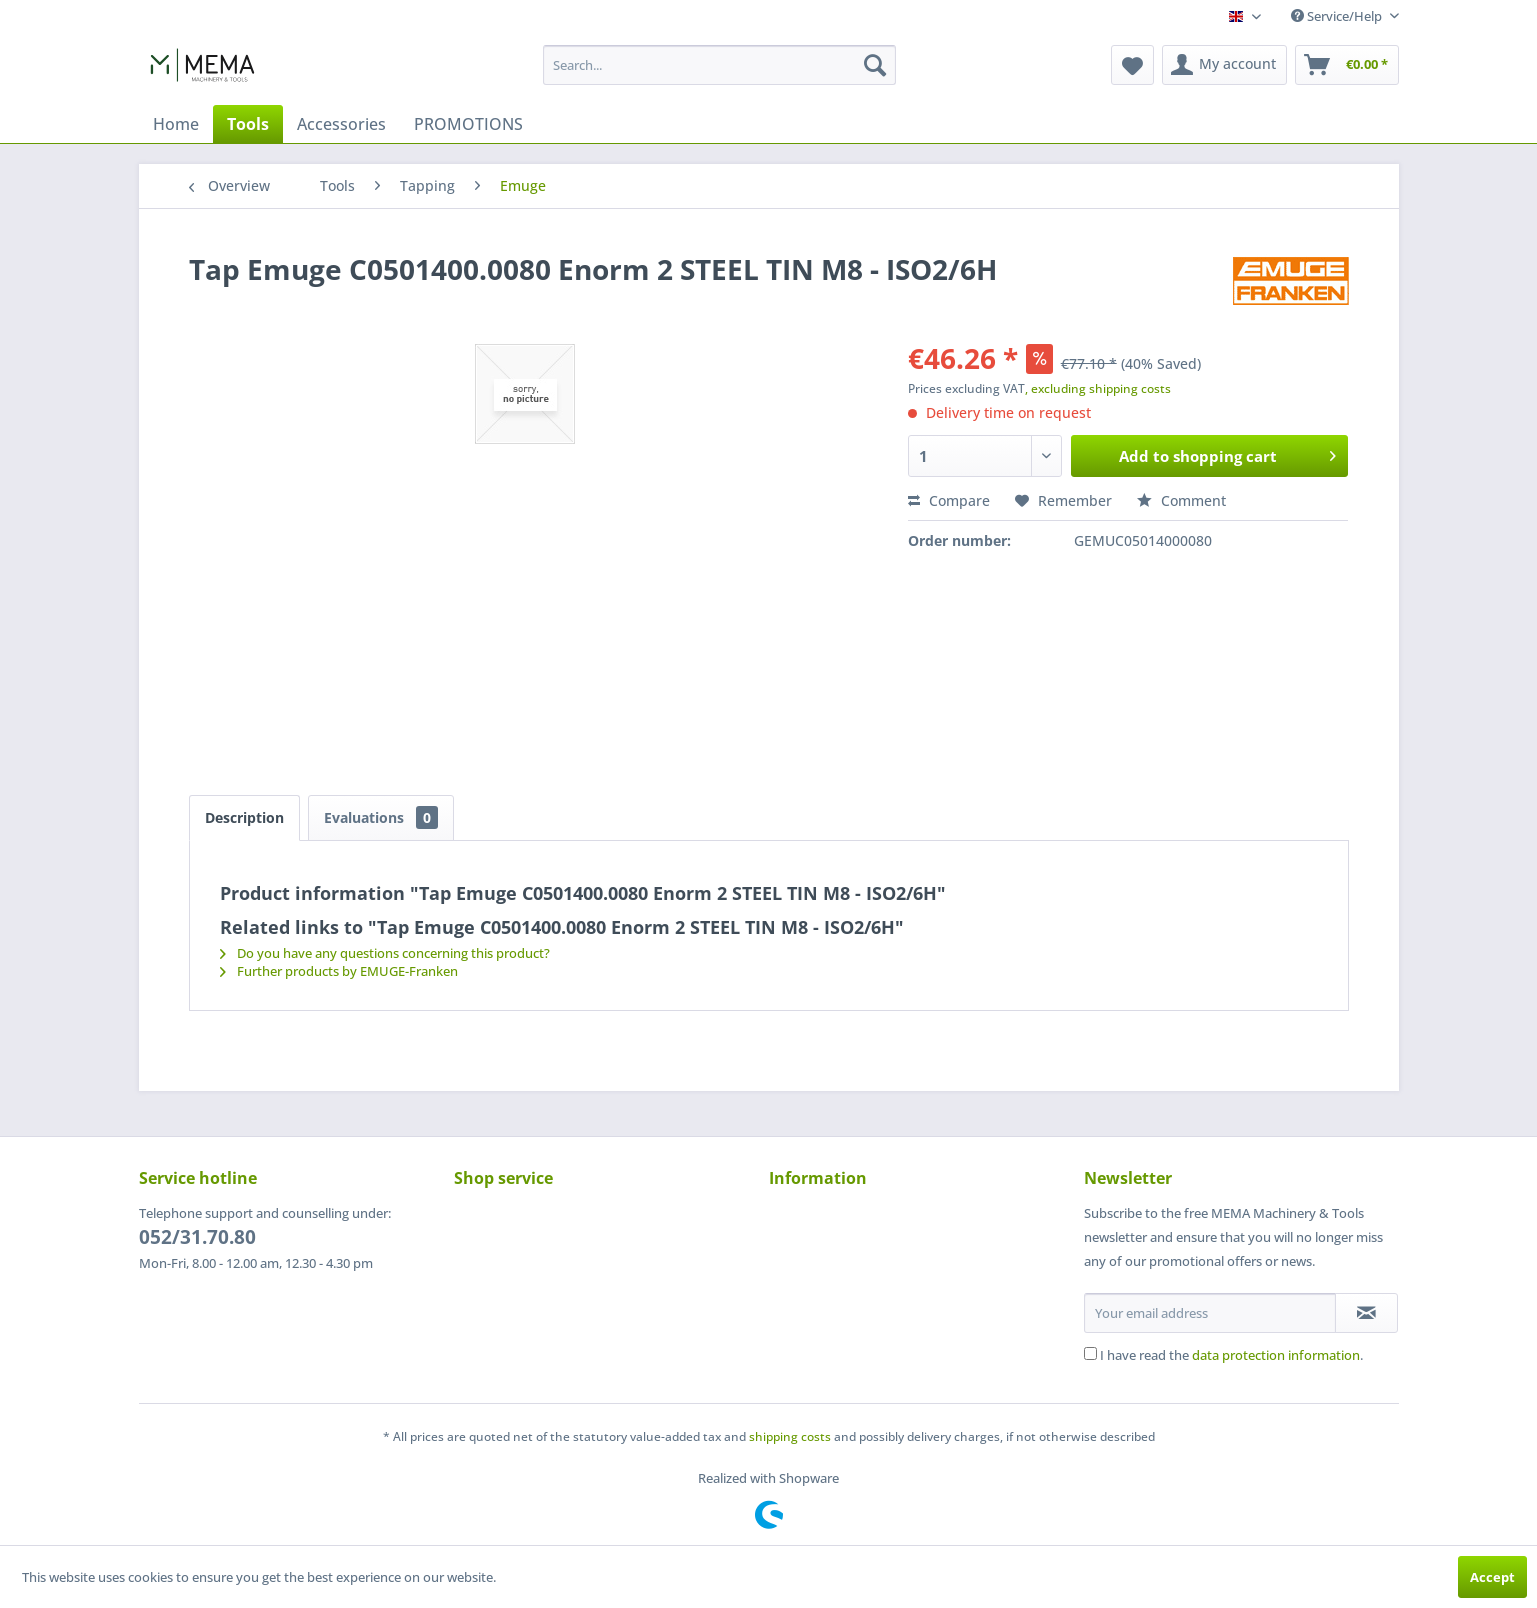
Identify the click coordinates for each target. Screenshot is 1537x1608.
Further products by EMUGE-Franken (339, 971)
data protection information (1276, 1355)
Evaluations (381, 817)
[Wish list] (1132, 65)
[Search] (875, 65)
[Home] (176, 124)
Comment (1181, 500)
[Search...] (719, 65)
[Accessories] (341, 124)
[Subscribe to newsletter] (1366, 1313)
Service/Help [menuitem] (1338, 16)
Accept (1492, 1577)
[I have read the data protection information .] (1090, 1353)
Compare (949, 500)
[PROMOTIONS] (468, 124)
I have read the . (1231, 1355)
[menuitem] (719, 65)
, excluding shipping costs (1098, 388)
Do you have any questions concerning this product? (385, 953)
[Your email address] (1210, 1313)
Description (244, 817)
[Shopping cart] (1347, 65)
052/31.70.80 (197, 1237)
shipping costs (790, 1436)
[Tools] (248, 124)
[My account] (1224, 65)
